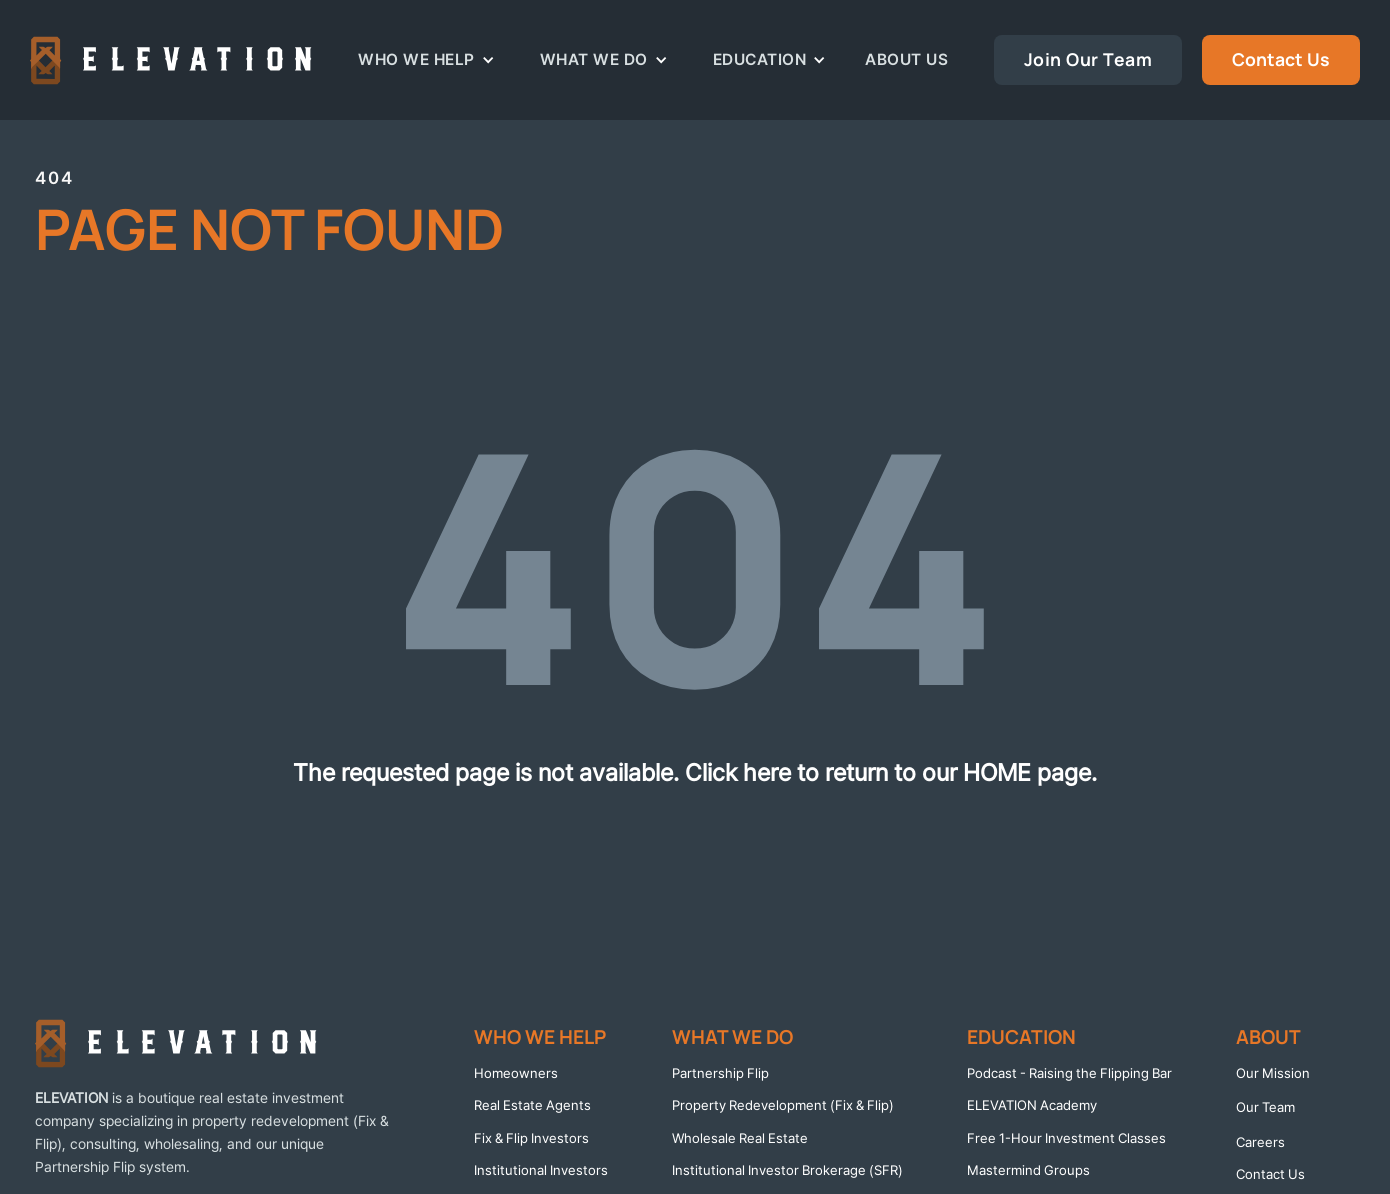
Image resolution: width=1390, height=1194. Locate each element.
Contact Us (1281, 59)
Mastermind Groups (1028, 1170)
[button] (426, 59)
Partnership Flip (720, 1073)
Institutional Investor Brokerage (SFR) (787, 1170)
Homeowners (516, 1073)
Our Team (1265, 1107)
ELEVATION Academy (1032, 1105)
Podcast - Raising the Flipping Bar (1069, 1073)
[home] (171, 60)
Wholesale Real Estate (740, 1138)
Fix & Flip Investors (531, 1138)
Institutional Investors (541, 1170)
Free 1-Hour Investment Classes (1066, 1138)
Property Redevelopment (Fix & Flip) (783, 1105)
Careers (1260, 1142)
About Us (906, 59)
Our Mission (1273, 1073)
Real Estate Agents (532, 1105)
